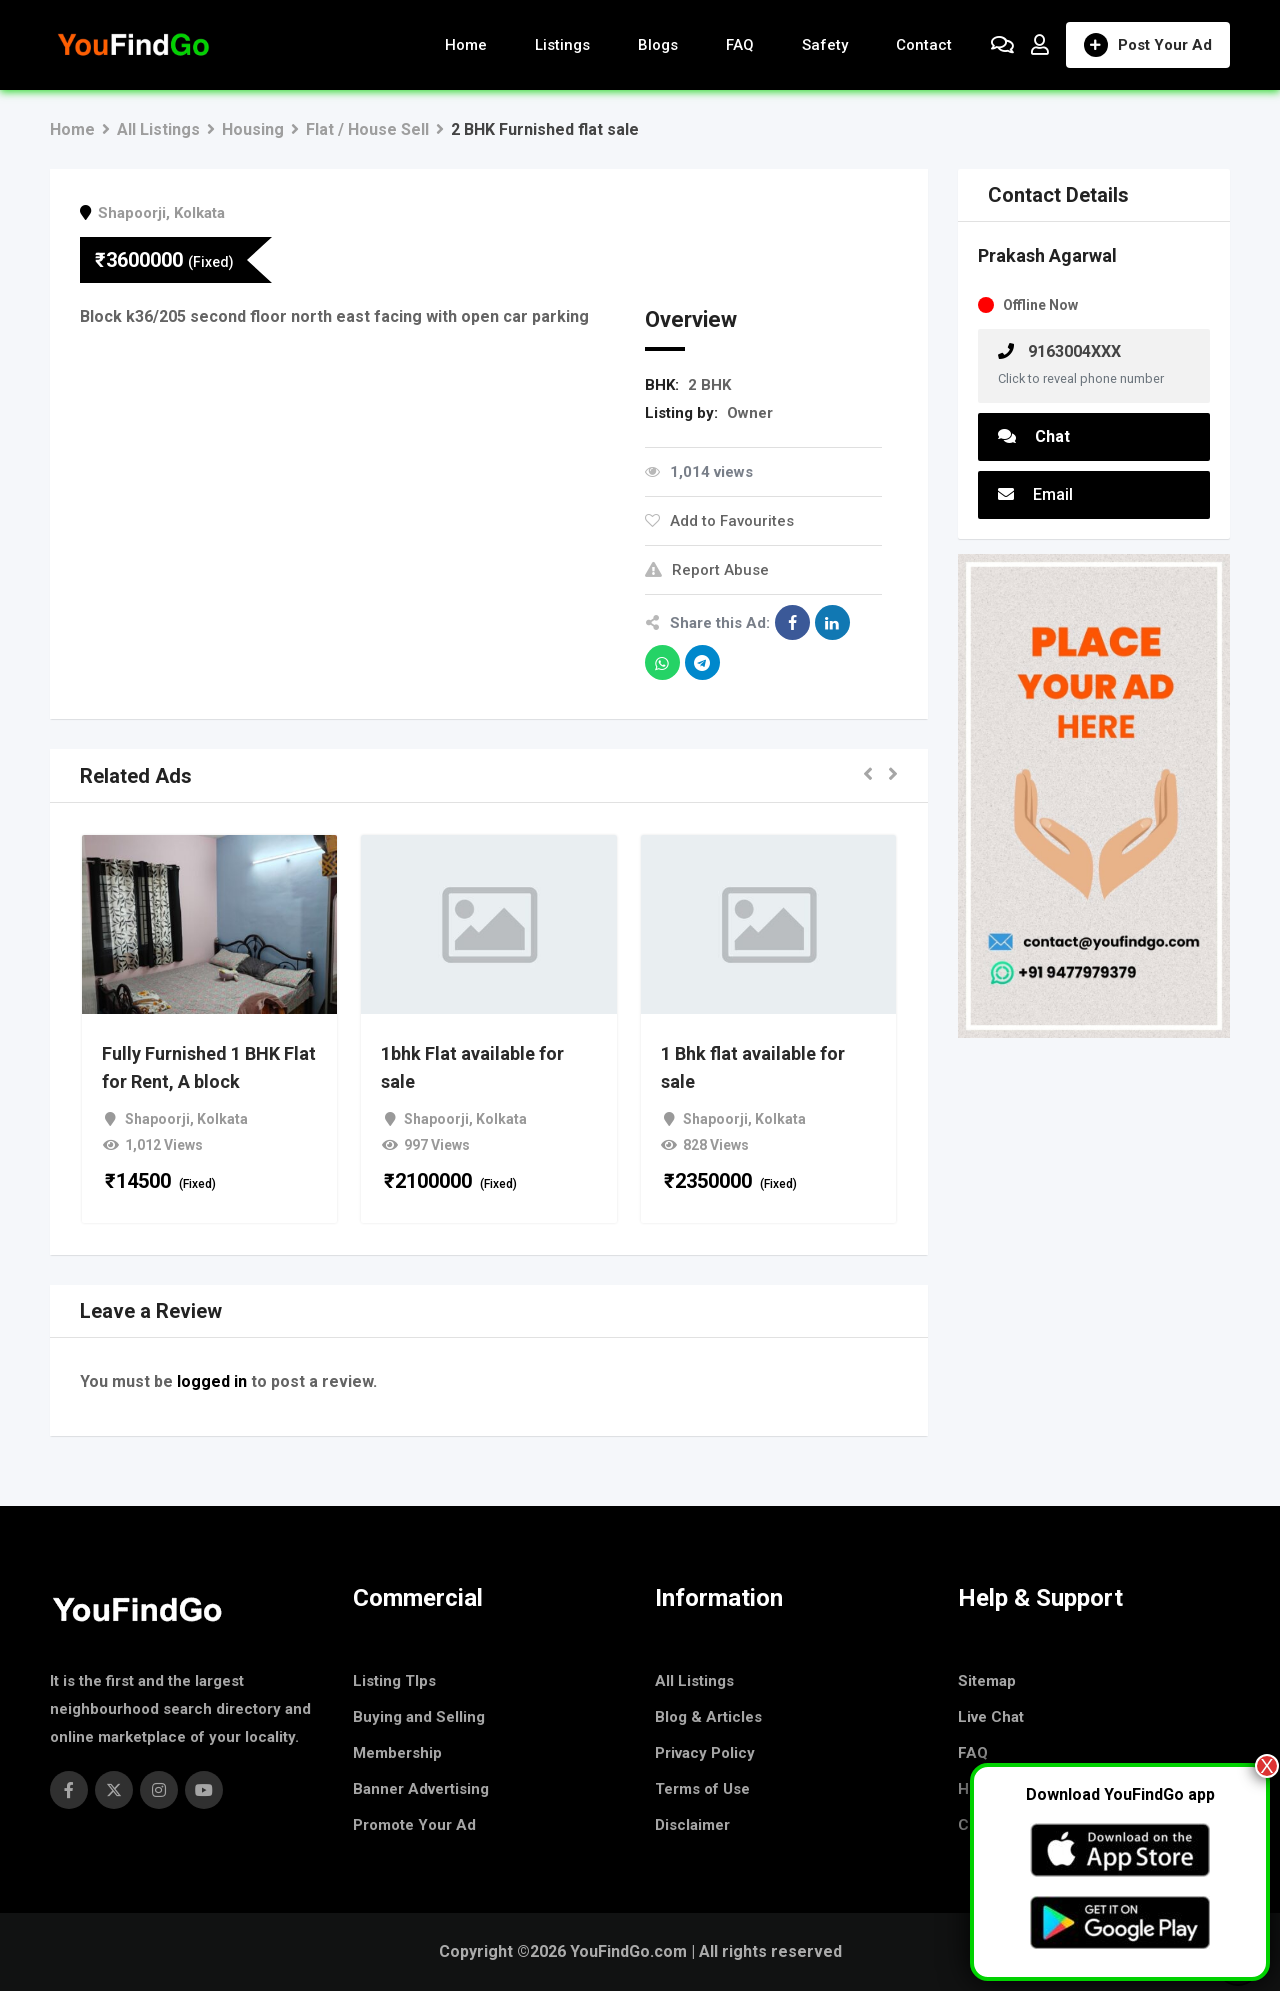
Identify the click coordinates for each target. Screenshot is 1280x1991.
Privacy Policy (705, 1753)
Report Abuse (707, 570)
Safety (825, 45)
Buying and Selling (419, 1717)
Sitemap (987, 1681)
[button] (868, 775)
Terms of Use (702, 1789)
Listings (562, 45)
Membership (397, 1753)
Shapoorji (132, 213)
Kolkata (199, 213)
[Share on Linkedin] (832, 622)
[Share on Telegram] (702, 662)
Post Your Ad (1148, 45)
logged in (212, 1381)
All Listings (694, 1681)
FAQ (740, 45)
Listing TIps (394, 1681)
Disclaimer (692, 1825)
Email (1035, 494)
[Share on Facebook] (792, 622)
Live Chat (991, 1717)
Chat (1034, 436)
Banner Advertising (421, 1789)
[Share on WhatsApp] (662, 662)
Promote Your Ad (414, 1825)
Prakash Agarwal (1047, 255)
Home (466, 45)
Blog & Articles (708, 1717)
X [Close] (1266, 1766)
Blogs (658, 45)
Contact (924, 45)
